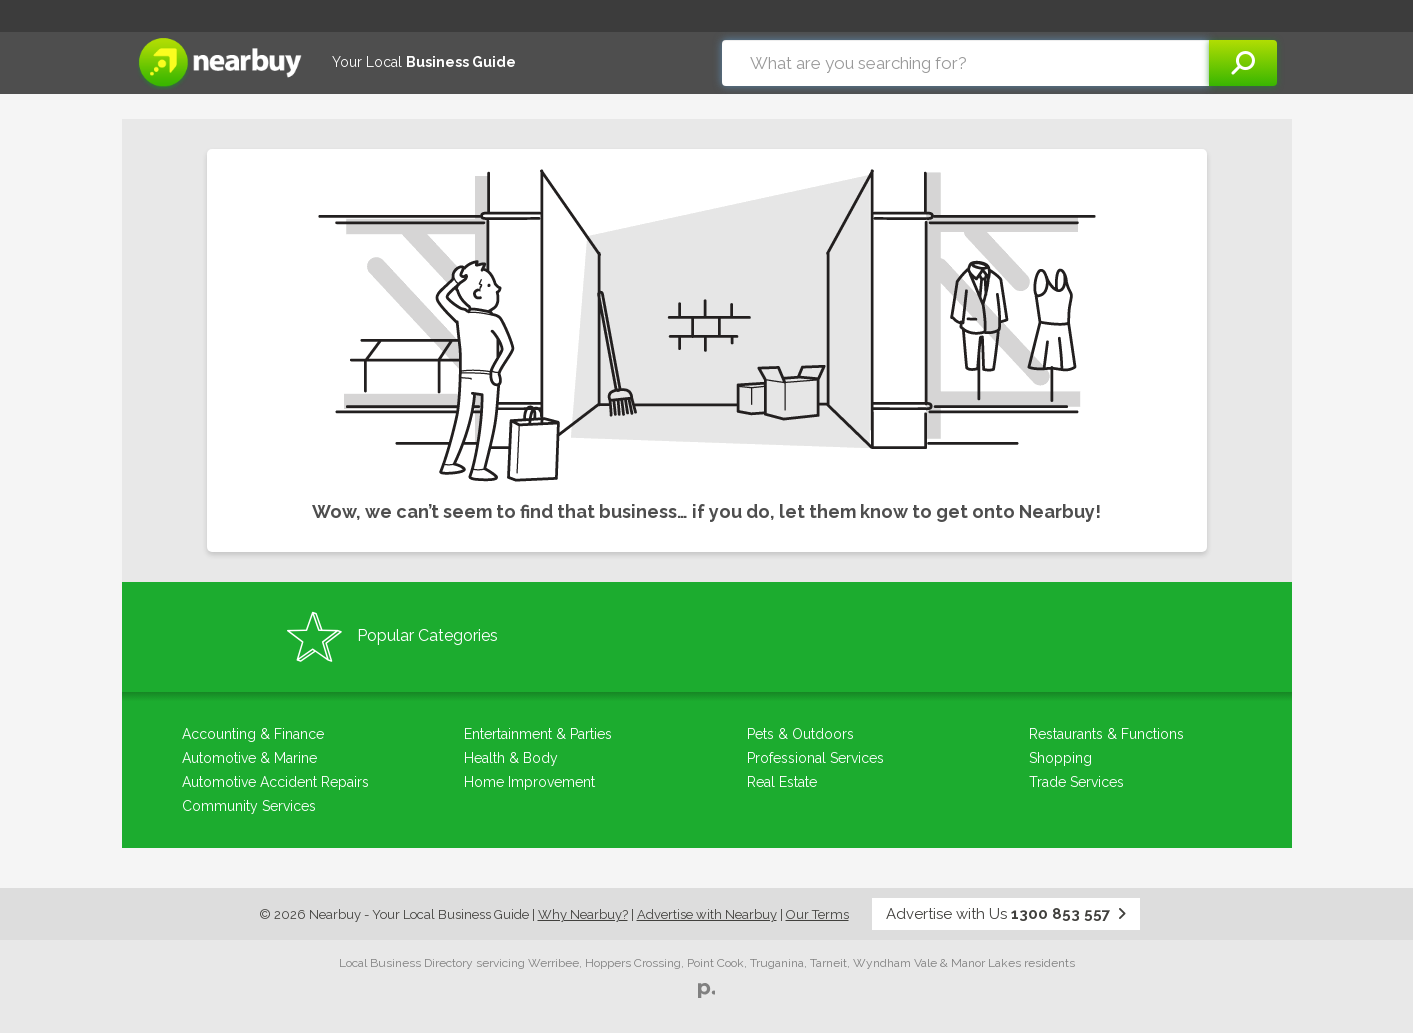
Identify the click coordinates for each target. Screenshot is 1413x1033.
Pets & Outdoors (800, 734)
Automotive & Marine (249, 758)
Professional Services (815, 758)
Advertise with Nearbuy (707, 914)
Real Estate (782, 782)
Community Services (249, 806)
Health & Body (511, 758)
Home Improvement (529, 782)
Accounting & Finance (253, 734)
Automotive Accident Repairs (275, 782)
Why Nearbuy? (583, 914)
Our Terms (817, 914)
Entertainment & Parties (538, 734)
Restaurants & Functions (1106, 734)
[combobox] (965, 63)
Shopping (1060, 758)
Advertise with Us (1006, 914)
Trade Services (1076, 782)
